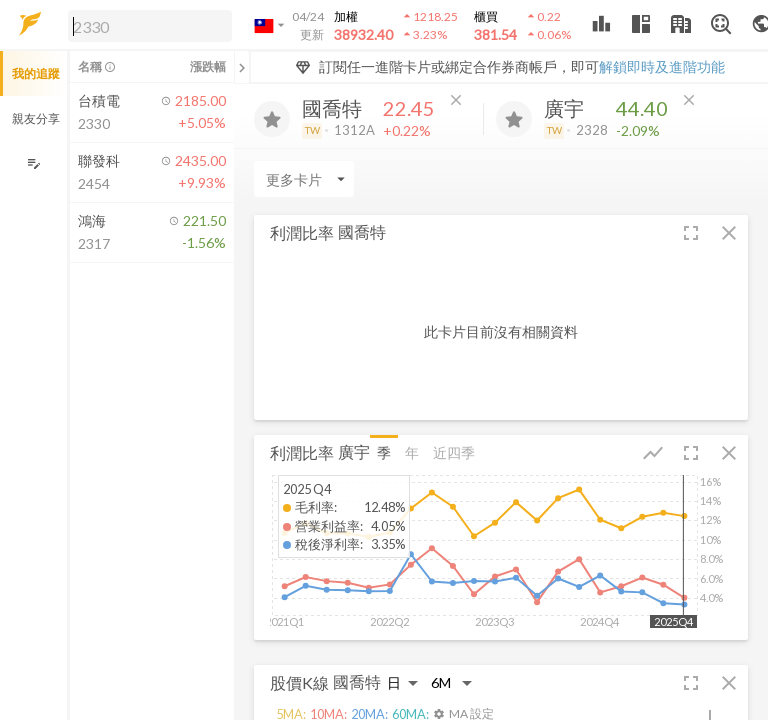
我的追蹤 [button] (36, 73)
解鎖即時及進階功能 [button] (662, 66)
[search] (150, 26)
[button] (146, 25)
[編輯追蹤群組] (33, 163)
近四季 (454, 452)
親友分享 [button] (36, 118)
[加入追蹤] (272, 119)
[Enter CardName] (304, 179)
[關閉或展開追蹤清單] (242, 67)
